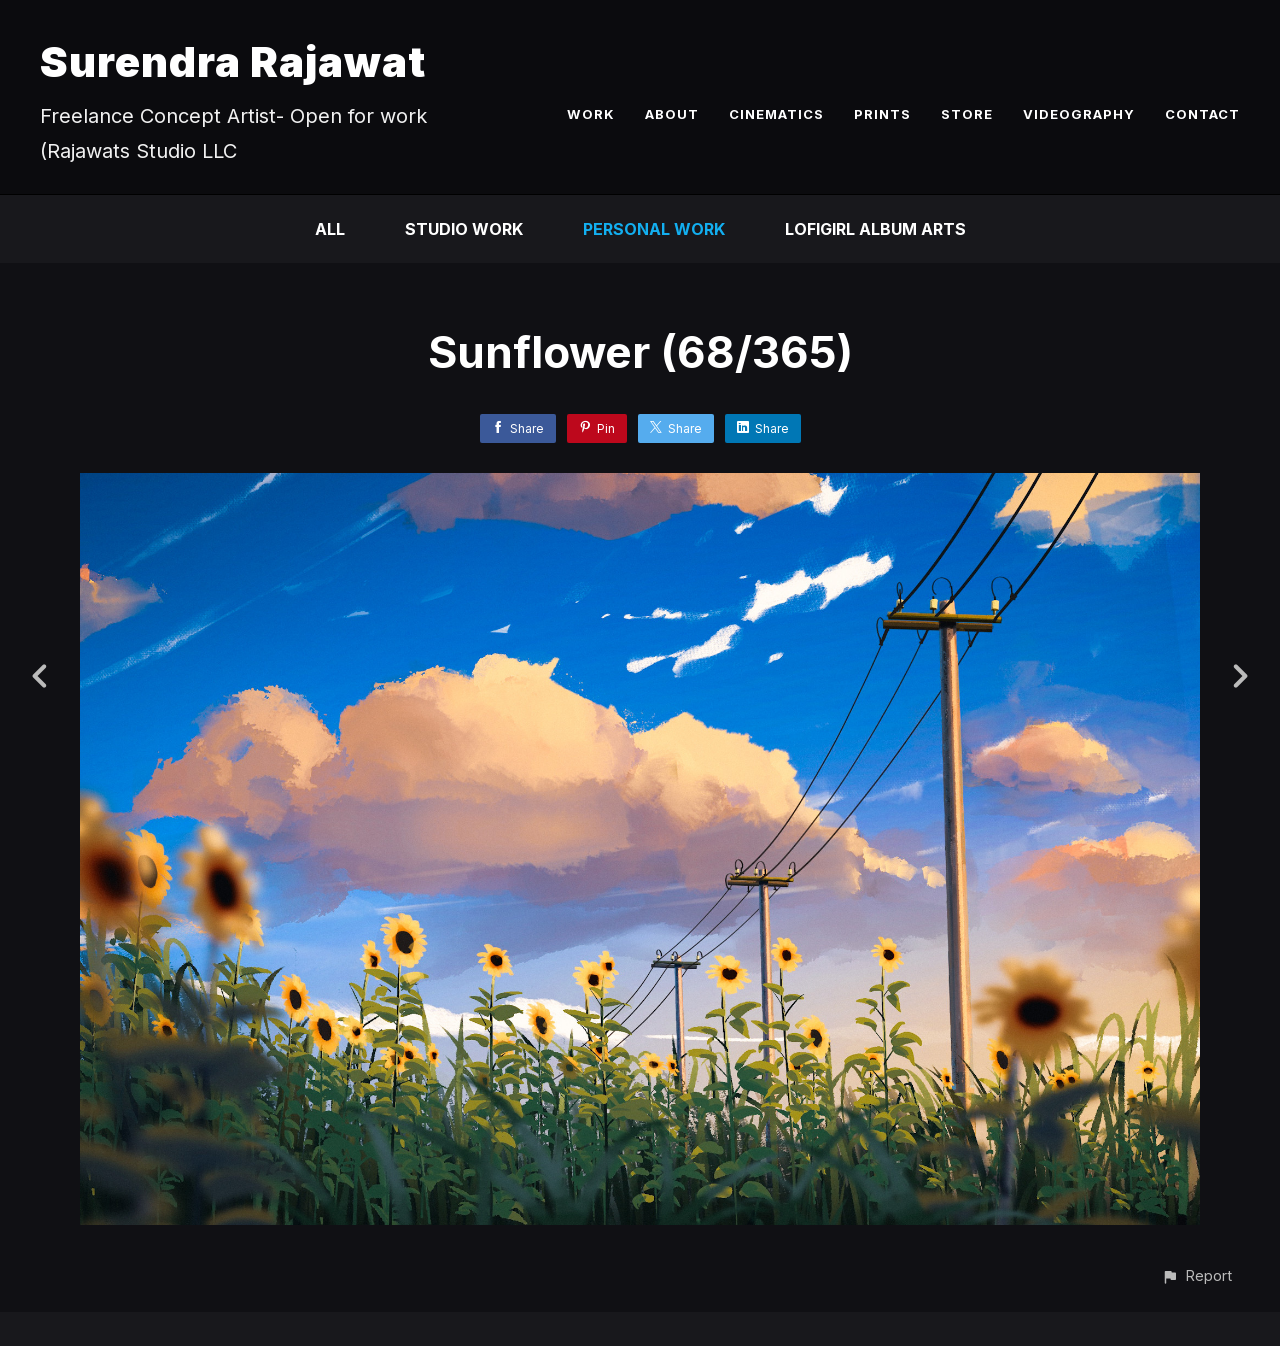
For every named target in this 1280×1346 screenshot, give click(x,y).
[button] (1196, 1275)
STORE (967, 114)
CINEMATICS (776, 114)
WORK (591, 114)
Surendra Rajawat (233, 61)
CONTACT (1202, 114)
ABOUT (672, 114)
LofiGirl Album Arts (875, 229)
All (330, 229)
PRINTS (882, 114)
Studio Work (464, 229)
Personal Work (654, 229)
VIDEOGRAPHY (1079, 114)
